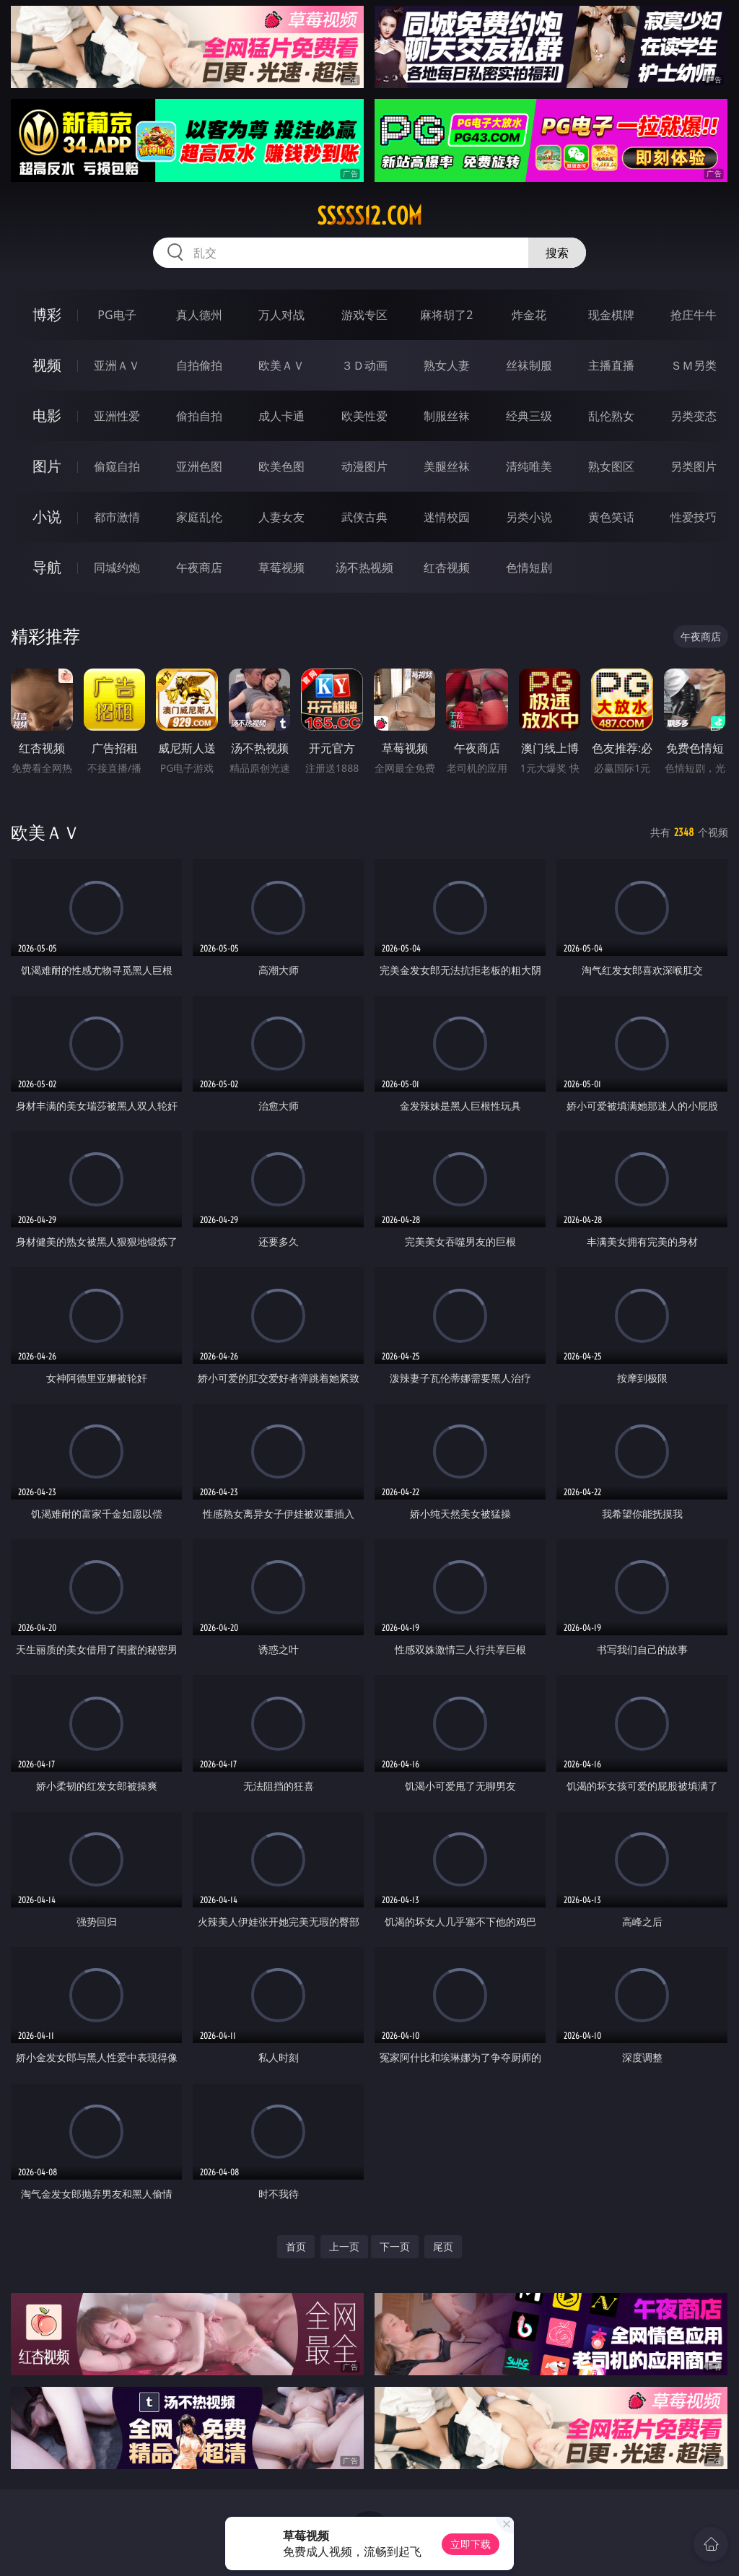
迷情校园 (447, 517)
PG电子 (116, 315)
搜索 (557, 253)
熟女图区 (611, 466)
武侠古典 (364, 517)
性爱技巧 (693, 517)
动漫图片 (364, 466)
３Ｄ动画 (364, 365)
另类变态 (693, 416)
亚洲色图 (199, 466)
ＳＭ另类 (693, 365)
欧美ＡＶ (281, 365)
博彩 (46, 314)
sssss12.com (369, 215)
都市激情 (117, 517)
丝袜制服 (529, 365)
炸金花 (529, 315)
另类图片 (693, 466)
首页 (296, 2246)
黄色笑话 (611, 517)
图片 (46, 466)
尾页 (443, 2246)
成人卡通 (281, 416)
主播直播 (611, 365)
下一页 (395, 2246)
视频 (46, 365)
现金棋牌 (611, 315)
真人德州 (199, 315)
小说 (46, 516)
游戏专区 (364, 315)
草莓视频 (281, 567)
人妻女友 (281, 517)
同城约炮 (117, 567)
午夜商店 (199, 567)
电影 (46, 415)
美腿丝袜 (447, 466)
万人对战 (281, 315)
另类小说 (529, 517)
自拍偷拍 (199, 365)
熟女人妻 (447, 365)
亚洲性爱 (117, 416)
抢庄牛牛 (693, 315)
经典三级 (529, 416)
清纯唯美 (529, 466)
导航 (46, 567)
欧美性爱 (364, 416)
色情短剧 (529, 567)
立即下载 (470, 2544)
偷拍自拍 (199, 416)
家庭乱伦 (199, 517)
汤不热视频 (364, 567)
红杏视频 (447, 567)
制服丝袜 (447, 416)
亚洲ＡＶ (117, 365)
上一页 (344, 2246)
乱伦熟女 (611, 416)
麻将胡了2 (446, 315)
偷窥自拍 (117, 466)
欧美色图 (281, 466)
